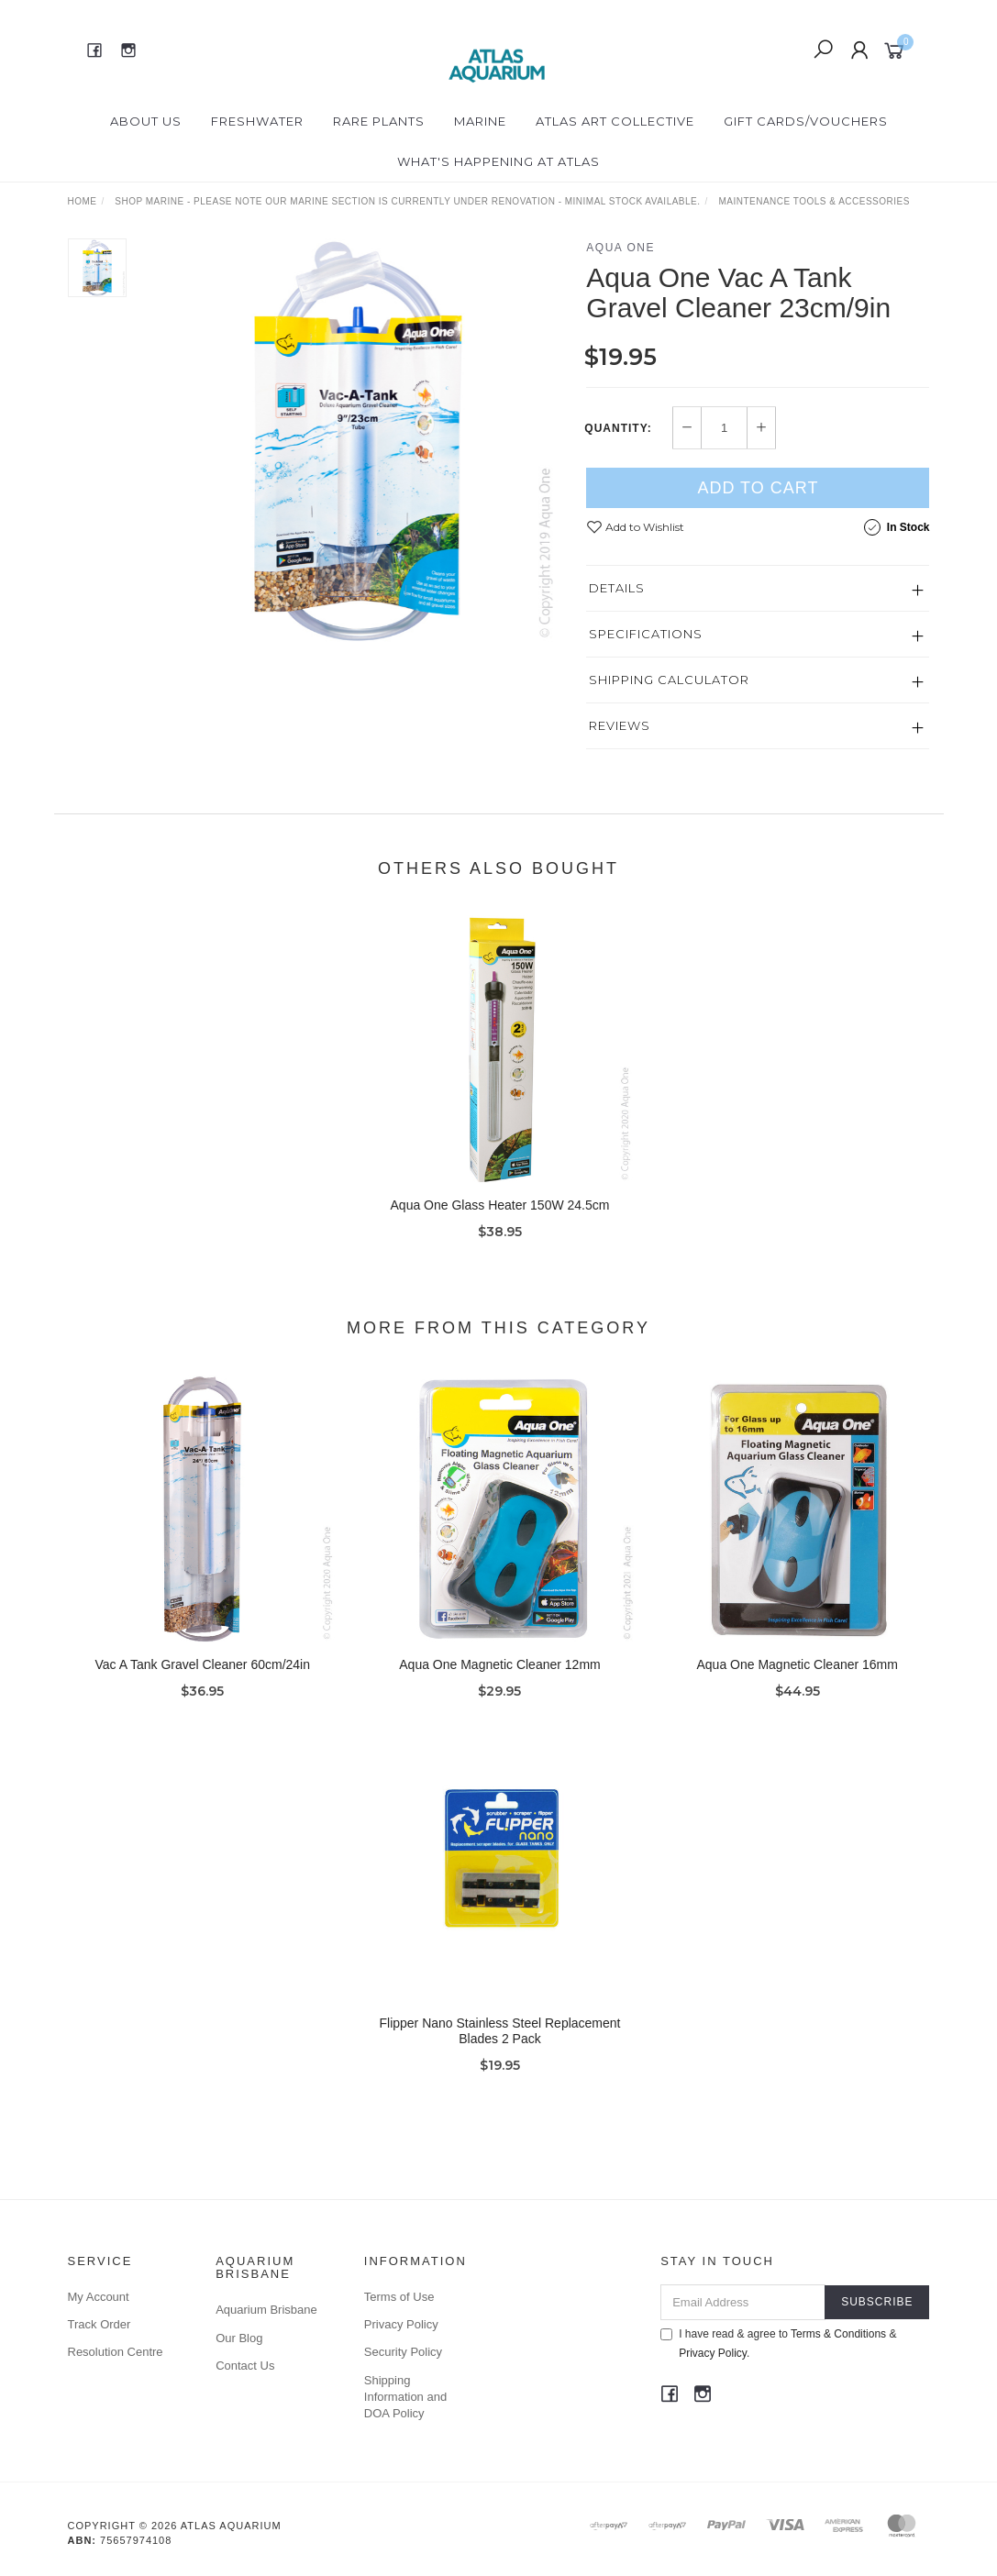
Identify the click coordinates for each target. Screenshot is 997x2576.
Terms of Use (399, 2297)
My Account (98, 2297)
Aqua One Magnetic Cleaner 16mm (796, 1679)
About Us (146, 121)
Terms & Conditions (838, 2333)
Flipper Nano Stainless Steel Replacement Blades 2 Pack (499, 2045)
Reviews (619, 725)
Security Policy (403, 2352)
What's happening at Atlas (498, 161)
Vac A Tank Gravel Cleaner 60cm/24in (203, 1679)
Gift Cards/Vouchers (806, 121)
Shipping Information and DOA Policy (405, 2396)
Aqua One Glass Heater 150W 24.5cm (500, 1219)
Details (617, 587)
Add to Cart (757, 488)
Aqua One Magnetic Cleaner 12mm (499, 1679)
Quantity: (617, 428)
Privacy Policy (401, 2324)
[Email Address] (742, 2302)
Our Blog (239, 2338)
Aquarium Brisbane (266, 2309)
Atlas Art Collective (615, 121)
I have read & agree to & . (778, 2343)
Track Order (99, 2324)
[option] (356, 441)
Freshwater (257, 121)
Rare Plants (379, 121)
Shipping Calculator (669, 679)
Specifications (646, 633)
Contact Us (245, 2365)
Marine (480, 121)
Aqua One (620, 247)
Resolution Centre (115, 2352)
